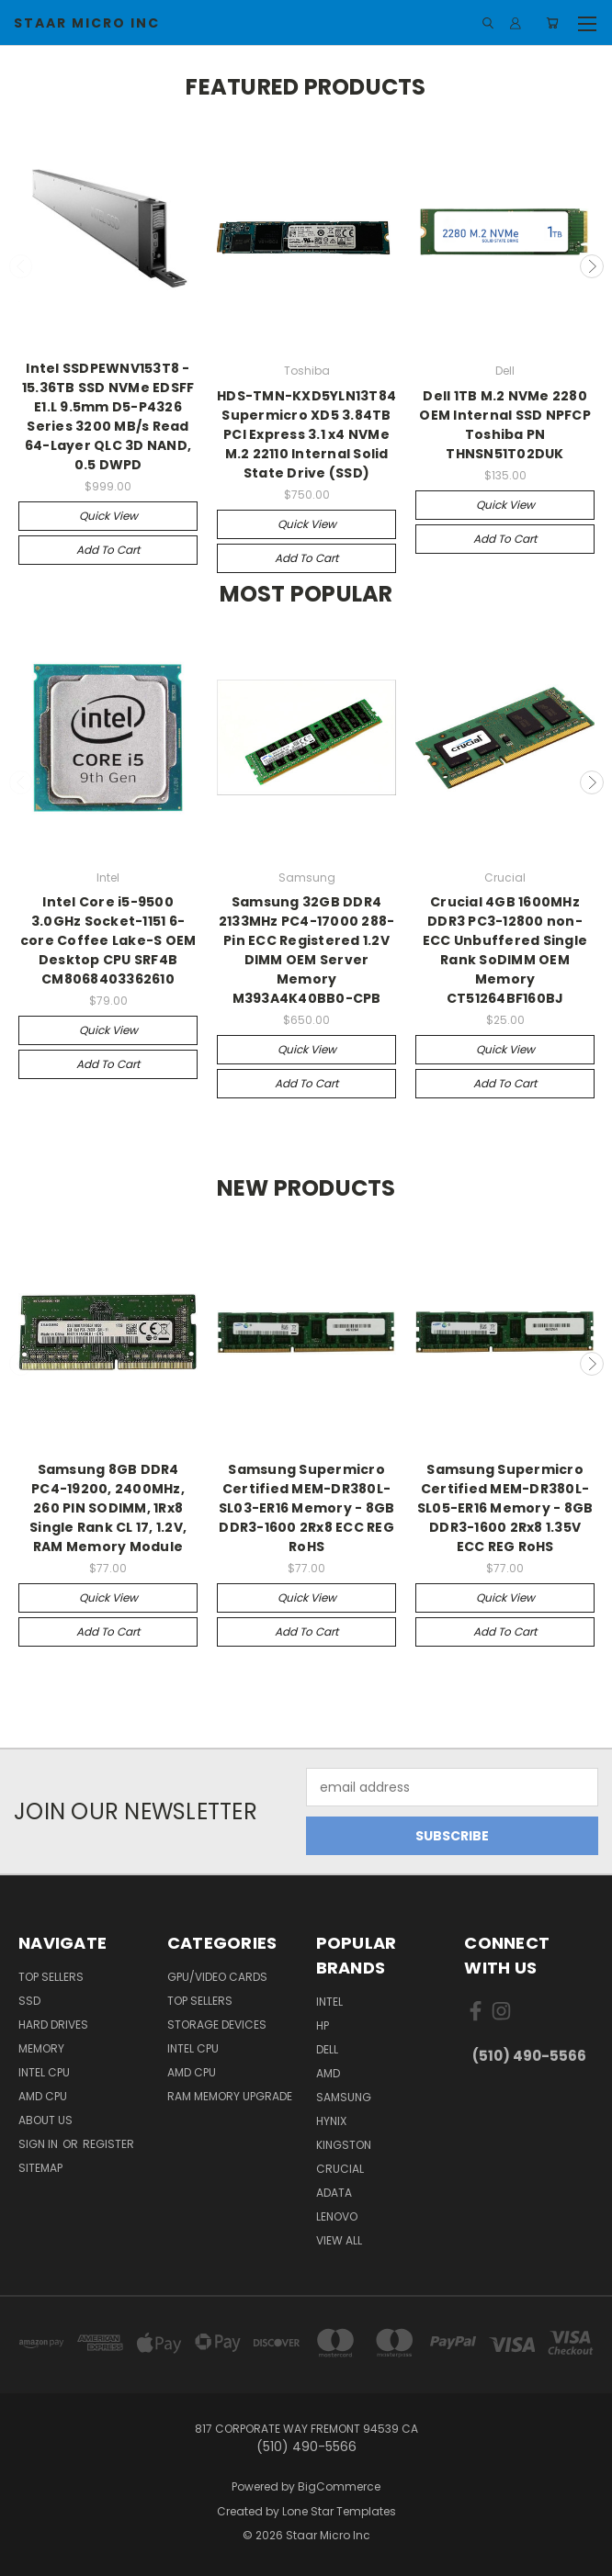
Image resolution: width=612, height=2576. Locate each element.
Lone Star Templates (339, 2511)
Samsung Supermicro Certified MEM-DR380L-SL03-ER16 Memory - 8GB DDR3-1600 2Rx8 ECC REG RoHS (307, 1508)
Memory (41, 2048)
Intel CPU (44, 2072)
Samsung (343, 2097)
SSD (29, 2000)
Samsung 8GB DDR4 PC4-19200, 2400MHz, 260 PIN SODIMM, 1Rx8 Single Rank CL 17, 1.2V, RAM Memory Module (108, 1508)
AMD (328, 2073)
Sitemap (40, 2168)
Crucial (340, 2169)
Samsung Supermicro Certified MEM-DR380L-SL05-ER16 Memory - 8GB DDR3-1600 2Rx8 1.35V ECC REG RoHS (505, 1508)
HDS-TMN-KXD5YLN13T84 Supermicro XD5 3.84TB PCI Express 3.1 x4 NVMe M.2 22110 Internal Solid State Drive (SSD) (306, 434)
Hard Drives (53, 2024)
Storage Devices (216, 2024)
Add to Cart (108, 549)
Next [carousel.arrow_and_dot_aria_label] (592, 266)
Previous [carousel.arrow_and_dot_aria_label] (21, 266)
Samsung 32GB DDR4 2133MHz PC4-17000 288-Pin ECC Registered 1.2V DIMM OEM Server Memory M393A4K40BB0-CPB (307, 950)
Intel (329, 2001)
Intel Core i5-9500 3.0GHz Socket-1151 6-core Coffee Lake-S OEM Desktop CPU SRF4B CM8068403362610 (108, 940)
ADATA (334, 2192)
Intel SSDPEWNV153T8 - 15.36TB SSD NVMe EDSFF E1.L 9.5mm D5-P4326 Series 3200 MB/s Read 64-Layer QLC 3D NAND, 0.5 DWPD (108, 416)
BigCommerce (339, 2486)
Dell (327, 2049)
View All (339, 2240)
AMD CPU (42, 2096)
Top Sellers (51, 1977)
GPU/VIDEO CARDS (217, 1977)
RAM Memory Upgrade (229, 2096)
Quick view (108, 515)
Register (108, 2144)
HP (322, 2025)
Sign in (39, 2144)
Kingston (343, 2145)
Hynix (331, 2121)
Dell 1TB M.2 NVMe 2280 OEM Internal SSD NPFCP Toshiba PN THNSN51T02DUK (505, 425)
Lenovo (336, 2216)
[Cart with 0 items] (552, 22)
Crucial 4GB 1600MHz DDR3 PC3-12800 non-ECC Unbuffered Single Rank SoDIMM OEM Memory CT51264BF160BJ (505, 950)
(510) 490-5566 (529, 2055)
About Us (45, 2120)
